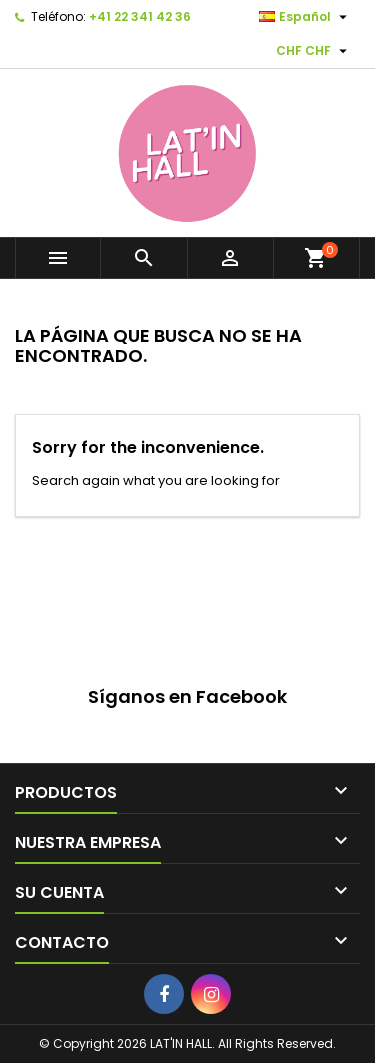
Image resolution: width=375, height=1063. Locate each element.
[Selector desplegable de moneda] (314, 51)
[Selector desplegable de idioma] (305, 17)
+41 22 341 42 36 (140, 16)
